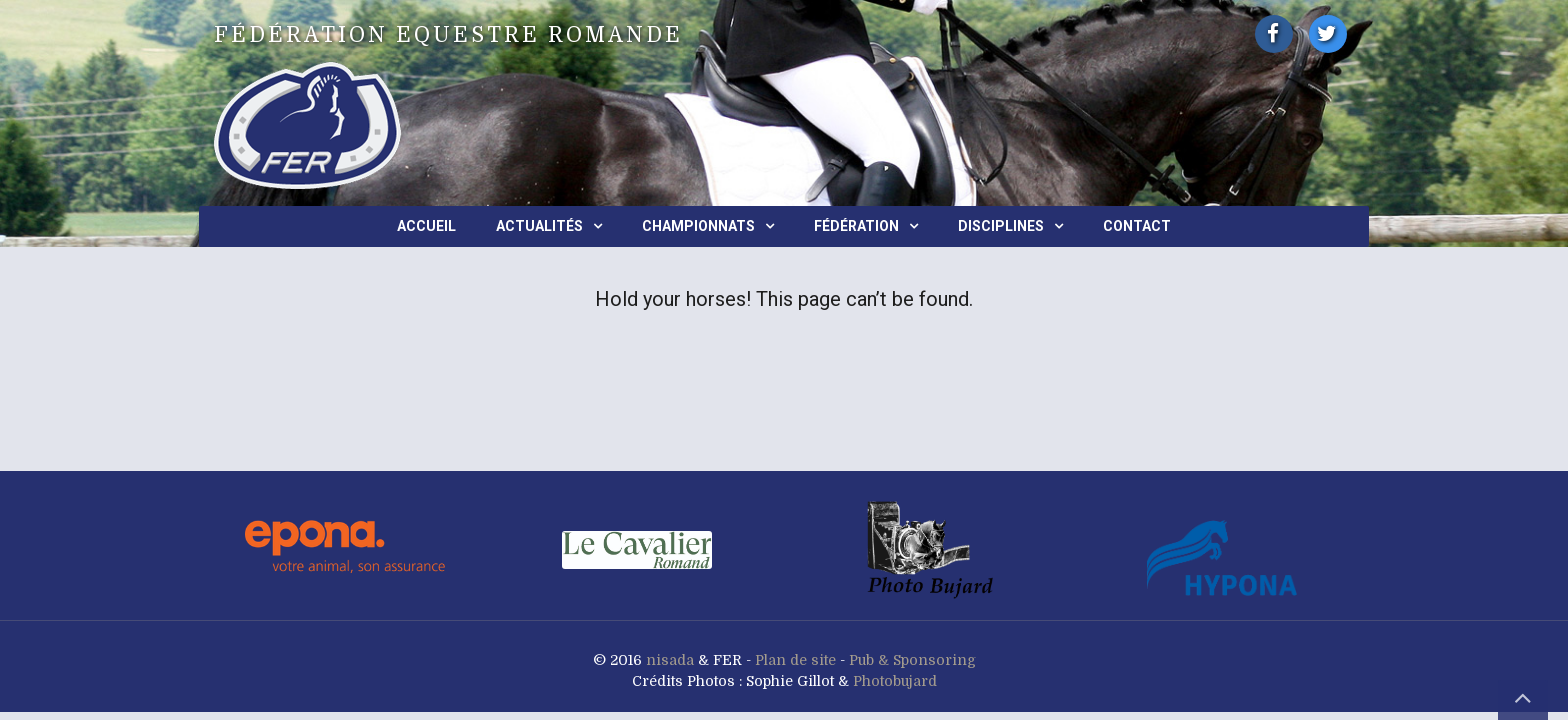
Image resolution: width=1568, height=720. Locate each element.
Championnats (698, 226)
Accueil (426, 226)
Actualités (539, 226)
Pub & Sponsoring (912, 660)
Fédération (856, 226)
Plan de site (795, 660)
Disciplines (1001, 226)
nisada (670, 660)
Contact (1137, 226)
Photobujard (895, 681)
